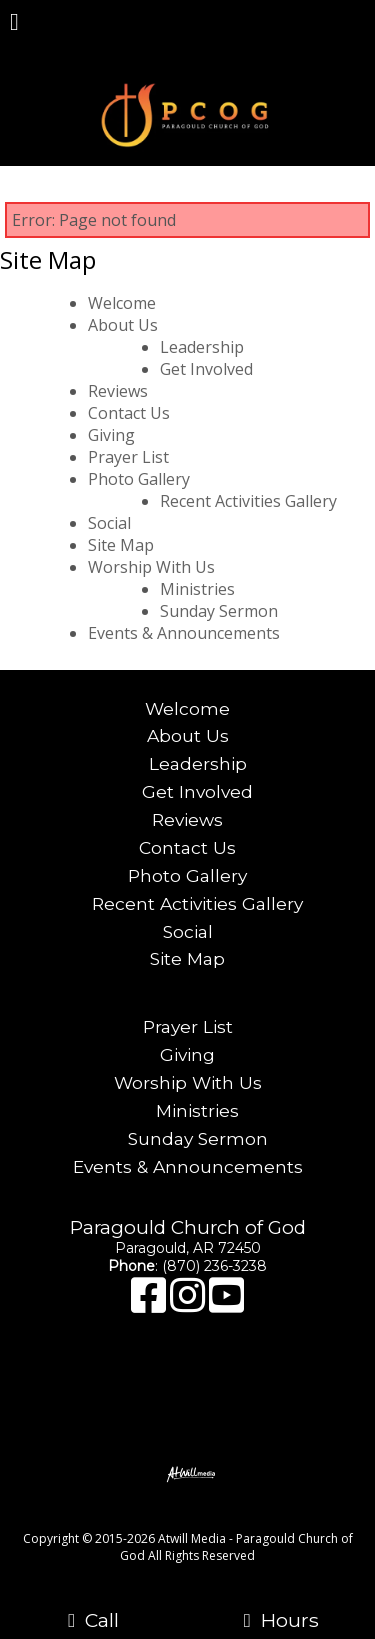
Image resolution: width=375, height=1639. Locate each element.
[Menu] (14, 24)
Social (109, 523)
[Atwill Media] (205, 1516)
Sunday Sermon (219, 611)
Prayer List (128, 457)
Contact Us (129, 413)
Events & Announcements (184, 633)
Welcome (122, 303)
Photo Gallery (139, 479)
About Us (123, 325)
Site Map (121, 545)
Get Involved (206, 369)
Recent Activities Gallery (248, 501)
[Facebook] (150, 1305)
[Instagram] (189, 1305)
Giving (111, 435)
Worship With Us (151, 567)
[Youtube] (226, 1305)
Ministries (197, 589)
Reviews (118, 391)
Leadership (202, 347)
